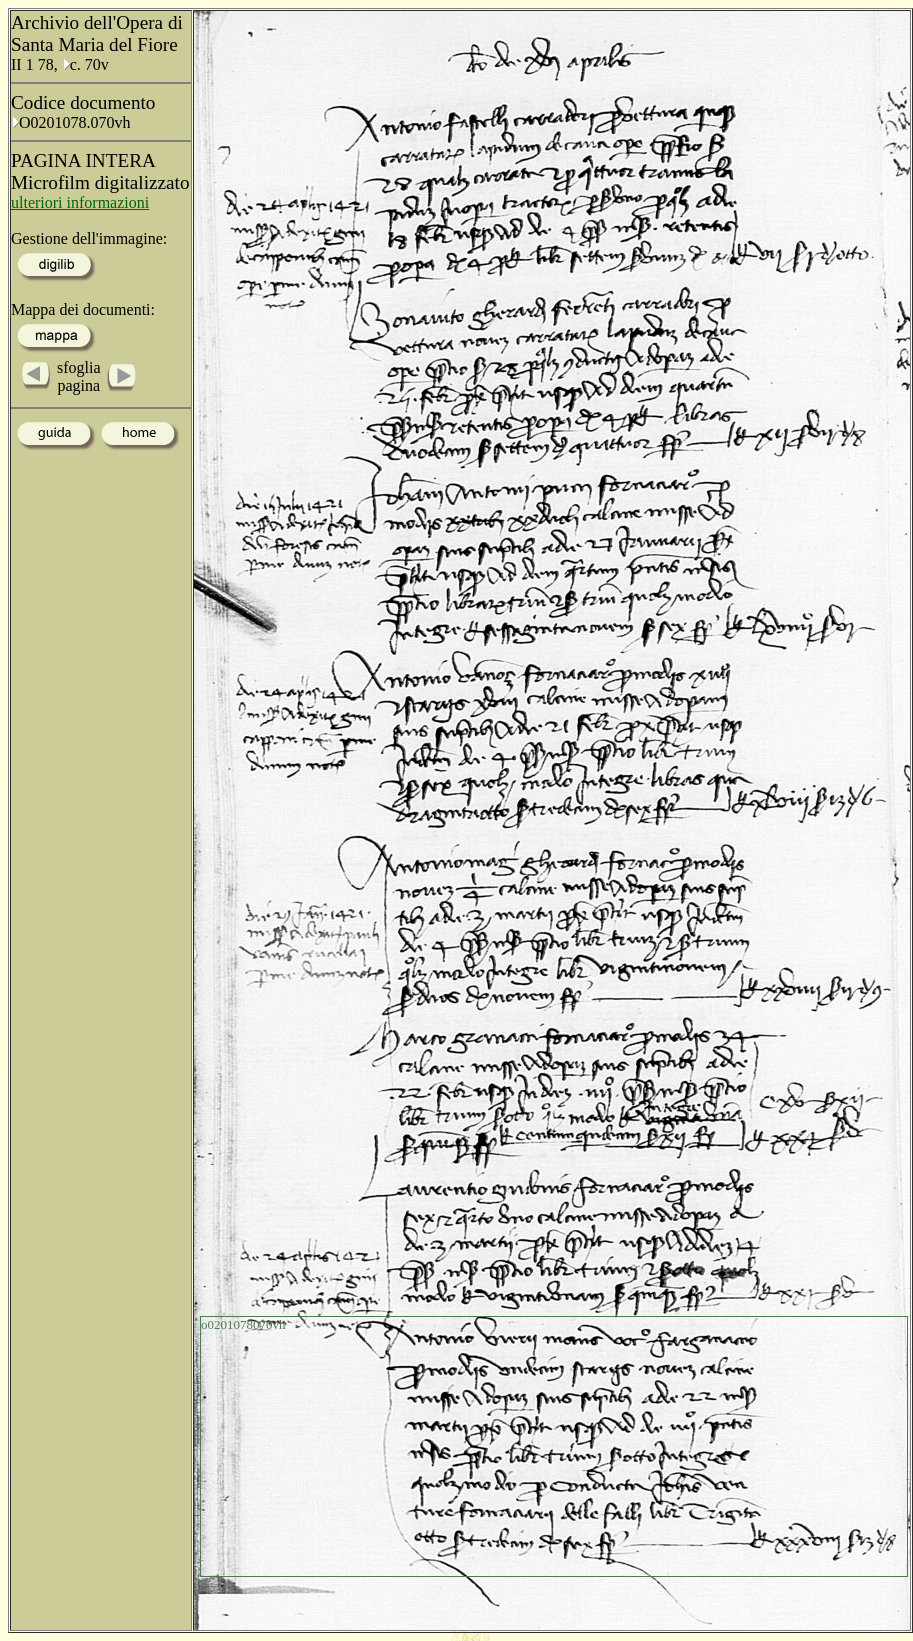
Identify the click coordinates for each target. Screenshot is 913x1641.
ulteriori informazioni (80, 202)
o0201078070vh (243, 1324)
